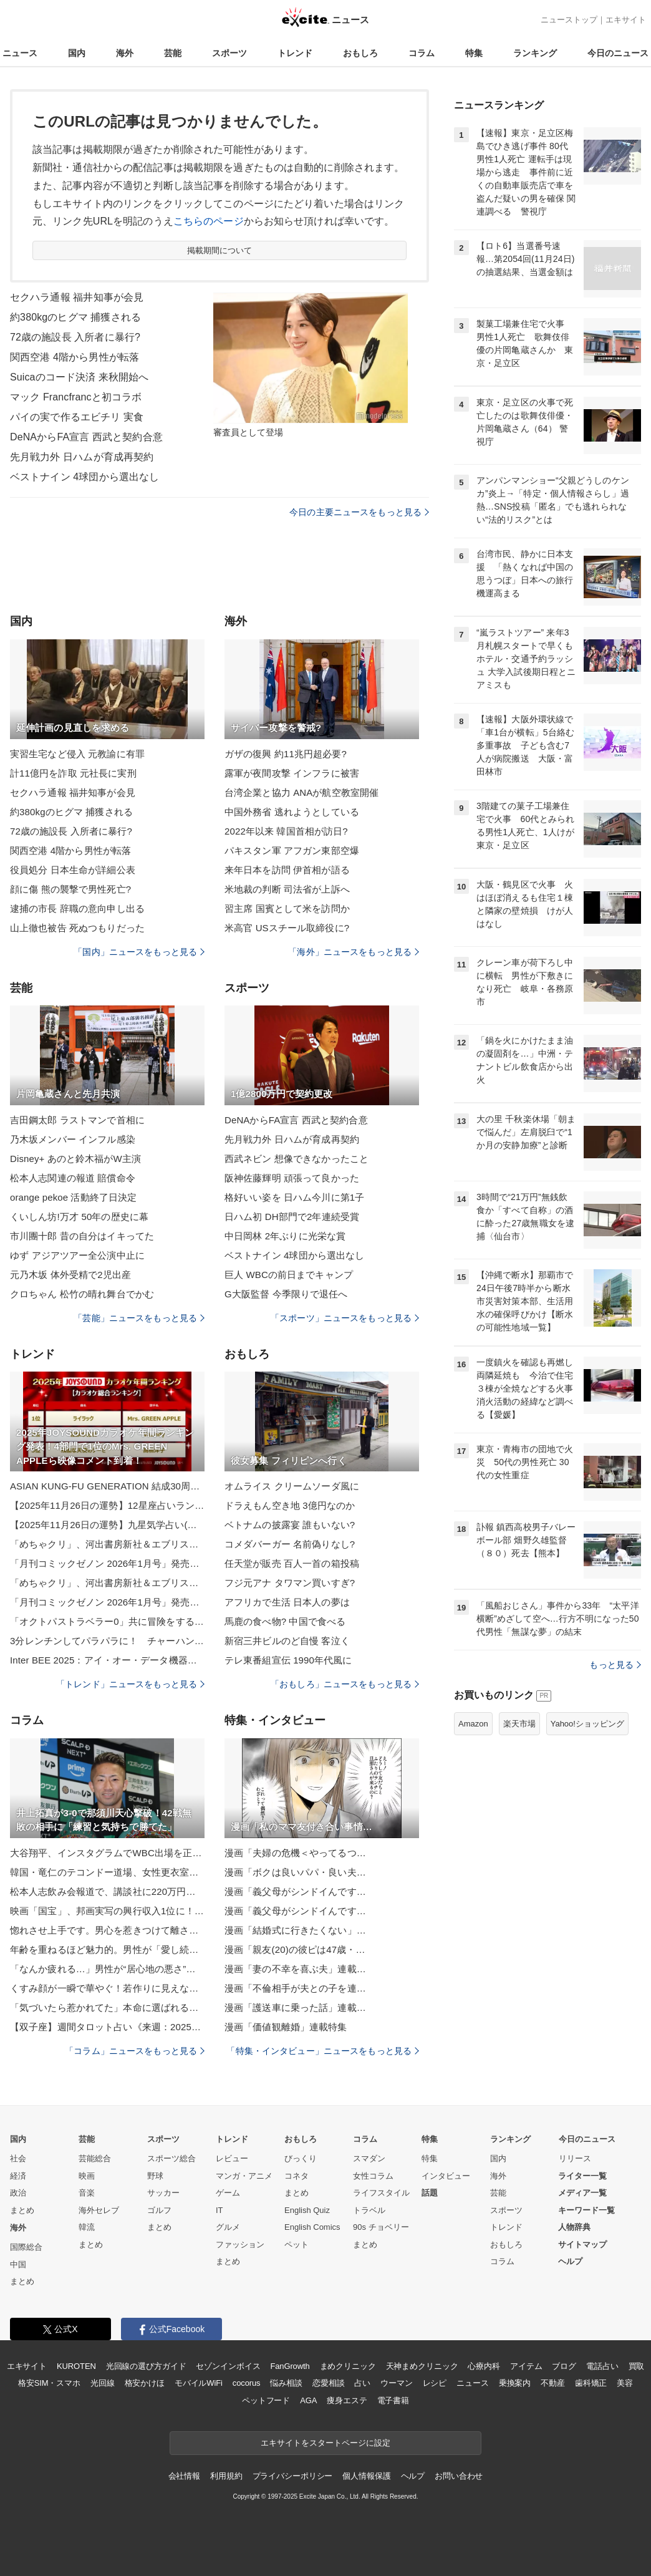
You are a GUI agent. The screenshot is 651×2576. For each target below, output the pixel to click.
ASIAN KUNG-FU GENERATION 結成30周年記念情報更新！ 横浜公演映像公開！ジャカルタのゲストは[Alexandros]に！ (107, 1486)
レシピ (435, 2383)
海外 (124, 53)
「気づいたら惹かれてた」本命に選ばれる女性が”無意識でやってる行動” (107, 2007)
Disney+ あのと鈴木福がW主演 (75, 1158)
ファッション (240, 2244)
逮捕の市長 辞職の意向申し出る (77, 908)
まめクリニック (348, 2366)
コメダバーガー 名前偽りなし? (289, 1544)
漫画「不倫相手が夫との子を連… (295, 1988)
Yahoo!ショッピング (587, 1723)
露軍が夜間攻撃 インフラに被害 (291, 773)
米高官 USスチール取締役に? (286, 927)
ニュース (19, 53)
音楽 (87, 2192)
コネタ (296, 2176)
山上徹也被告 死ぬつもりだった (77, 927)
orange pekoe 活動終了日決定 (73, 1197)
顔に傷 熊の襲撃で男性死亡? (70, 889)
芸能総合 (95, 2158)
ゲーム (228, 2192)
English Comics (312, 2227)
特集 (474, 53)
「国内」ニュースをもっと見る (139, 952)
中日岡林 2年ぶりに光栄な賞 (284, 1236)
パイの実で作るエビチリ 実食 (76, 417)
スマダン (369, 2158)
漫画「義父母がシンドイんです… (295, 1891)
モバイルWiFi (199, 2383)
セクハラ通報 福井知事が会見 (76, 297)
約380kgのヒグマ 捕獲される (75, 317)
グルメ (228, 2227)
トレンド (294, 53)
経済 (18, 2176)
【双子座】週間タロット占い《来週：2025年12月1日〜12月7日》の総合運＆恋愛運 (107, 2027)
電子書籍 (393, 2400)
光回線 (102, 2383)
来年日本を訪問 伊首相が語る (287, 869)
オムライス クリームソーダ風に (291, 1486)
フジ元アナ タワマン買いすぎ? (289, 1582)
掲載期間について (220, 250)
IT (219, 2210)
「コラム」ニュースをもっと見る (135, 2051)
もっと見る (615, 1665)
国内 (76, 53)
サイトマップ (582, 2244)
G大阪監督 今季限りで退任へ (286, 1294)
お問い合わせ (459, 2476)
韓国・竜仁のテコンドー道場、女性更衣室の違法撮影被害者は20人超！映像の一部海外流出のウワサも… (107, 1872)
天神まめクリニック (422, 2366)
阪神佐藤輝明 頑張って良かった (291, 1178)
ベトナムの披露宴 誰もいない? (289, 1524)
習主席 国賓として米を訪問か (287, 908)
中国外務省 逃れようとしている (291, 811)
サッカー (163, 2192)
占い (362, 2383)
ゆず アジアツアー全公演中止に (77, 1255)
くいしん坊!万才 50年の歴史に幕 (79, 1216)
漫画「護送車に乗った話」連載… (295, 2007)
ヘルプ (570, 2261)
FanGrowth (289, 2366)
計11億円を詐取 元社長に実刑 (73, 773)
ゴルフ (159, 2210)
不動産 (553, 2383)
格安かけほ (145, 2383)
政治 (18, 2192)
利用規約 (226, 2476)
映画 (87, 2176)
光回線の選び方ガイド (146, 2366)
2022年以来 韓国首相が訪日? (286, 831)
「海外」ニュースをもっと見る (353, 952)
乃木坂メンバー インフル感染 (72, 1139)
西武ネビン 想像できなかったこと (296, 1158)
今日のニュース (618, 53)
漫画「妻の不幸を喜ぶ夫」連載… (295, 1968)
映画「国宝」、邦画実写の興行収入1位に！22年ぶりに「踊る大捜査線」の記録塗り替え (107, 1910)
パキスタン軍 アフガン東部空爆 (291, 850)
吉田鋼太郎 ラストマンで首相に (77, 1120)
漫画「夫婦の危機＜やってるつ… (295, 1852)
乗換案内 (515, 2383)
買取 (637, 2366)
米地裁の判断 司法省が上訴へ (287, 889)
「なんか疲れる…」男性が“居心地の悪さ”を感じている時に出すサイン (107, 1968)
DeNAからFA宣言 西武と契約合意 (86, 437)
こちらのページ (208, 221)
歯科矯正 (591, 2383)
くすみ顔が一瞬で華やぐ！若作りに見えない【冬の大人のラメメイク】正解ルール (107, 1988)
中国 (18, 2264)
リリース (575, 2158)
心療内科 (483, 2366)
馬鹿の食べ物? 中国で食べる (284, 1621)
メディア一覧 (582, 2192)
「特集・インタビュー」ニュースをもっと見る (322, 2051)
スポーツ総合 (171, 2158)
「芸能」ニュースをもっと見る (139, 1318)
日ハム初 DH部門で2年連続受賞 (291, 1216)
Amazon (473, 1723)
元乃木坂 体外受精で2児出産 (70, 1274)
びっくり (300, 2158)
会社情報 (184, 2476)
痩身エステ (347, 2400)
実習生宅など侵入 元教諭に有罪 (77, 753)
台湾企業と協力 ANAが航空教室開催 (301, 792)
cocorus (247, 2383)
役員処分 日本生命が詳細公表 (72, 869)
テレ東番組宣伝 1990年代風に (288, 1660)
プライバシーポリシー (293, 2476)
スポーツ (229, 53)
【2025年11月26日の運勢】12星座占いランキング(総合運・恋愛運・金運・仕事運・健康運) (107, 1505)
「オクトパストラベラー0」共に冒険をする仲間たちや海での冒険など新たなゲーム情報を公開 (107, 1621)
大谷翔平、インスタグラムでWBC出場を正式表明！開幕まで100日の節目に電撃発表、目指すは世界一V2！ (107, 1852)
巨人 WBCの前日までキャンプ (288, 1274)
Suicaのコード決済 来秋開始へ (79, 377)
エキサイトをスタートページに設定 (325, 2443)
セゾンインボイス (228, 2366)
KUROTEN (76, 2366)
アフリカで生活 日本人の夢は (287, 1602)
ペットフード (266, 2400)
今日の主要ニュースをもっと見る (359, 512)
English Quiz (307, 2210)
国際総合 (26, 2247)
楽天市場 (519, 1723)
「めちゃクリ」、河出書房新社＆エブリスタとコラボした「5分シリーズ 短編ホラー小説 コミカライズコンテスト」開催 (107, 1544)
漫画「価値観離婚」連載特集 (285, 2027)
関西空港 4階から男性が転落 (74, 357)
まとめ (22, 2210)
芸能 (172, 53)
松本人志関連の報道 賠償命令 (72, 1178)
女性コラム (373, 2176)
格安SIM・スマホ (49, 2383)
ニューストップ (569, 19)
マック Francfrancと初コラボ (76, 397)
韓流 (87, 2227)
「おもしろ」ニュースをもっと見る (345, 1684)
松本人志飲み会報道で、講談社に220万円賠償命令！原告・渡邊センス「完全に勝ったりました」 (107, 1891)
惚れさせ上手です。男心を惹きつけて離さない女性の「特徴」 (107, 1930)
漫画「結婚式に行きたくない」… (295, 1930)
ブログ (564, 2366)
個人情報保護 (366, 2476)
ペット (296, 2244)
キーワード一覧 (586, 2210)
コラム (421, 53)
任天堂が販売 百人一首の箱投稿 (291, 1563)
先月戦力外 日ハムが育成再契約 (81, 457)
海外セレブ (99, 2210)
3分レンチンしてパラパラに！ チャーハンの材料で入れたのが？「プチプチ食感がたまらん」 (107, 1640)
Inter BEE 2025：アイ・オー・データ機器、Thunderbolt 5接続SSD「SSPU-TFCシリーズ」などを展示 (107, 1660)
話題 (430, 2192)
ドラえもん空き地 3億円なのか (289, 1505)
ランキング (535, 53)
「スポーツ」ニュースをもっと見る (345, 1318)
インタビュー (446, 2176)
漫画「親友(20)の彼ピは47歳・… (294, 1949)
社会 (18, 2158)
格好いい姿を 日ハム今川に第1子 (294, 1197)
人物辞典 (574, 2227)
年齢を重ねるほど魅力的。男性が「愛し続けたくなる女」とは (107, 1949)
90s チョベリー (381, 2227)
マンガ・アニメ (244, 2176)
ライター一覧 (582, 2176)
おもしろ (360, 53)
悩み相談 (286, 2383)
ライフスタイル (381, 2192)
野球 (155, 2176)
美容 (625, 2383)
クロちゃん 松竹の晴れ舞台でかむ (82, 1294)
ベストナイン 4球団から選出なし (84, 477)
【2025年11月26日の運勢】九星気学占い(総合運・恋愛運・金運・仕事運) (107, 1524)
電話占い (602, 2366)
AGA (308, 2400)
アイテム (526, 2366)
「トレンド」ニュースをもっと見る (130, 1684)
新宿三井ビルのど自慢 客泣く (287, 1640)
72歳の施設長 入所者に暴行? (75, 337)
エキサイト (625, 19)
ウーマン (396, 2383)
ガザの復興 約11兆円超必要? (285, 753)
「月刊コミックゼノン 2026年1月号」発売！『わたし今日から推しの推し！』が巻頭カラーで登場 (107, 1563)
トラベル (369, 2210)
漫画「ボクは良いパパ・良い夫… (295, 1872)
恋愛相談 (328, 2383)
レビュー (232, 2158)
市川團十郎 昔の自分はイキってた (82, 1236)
